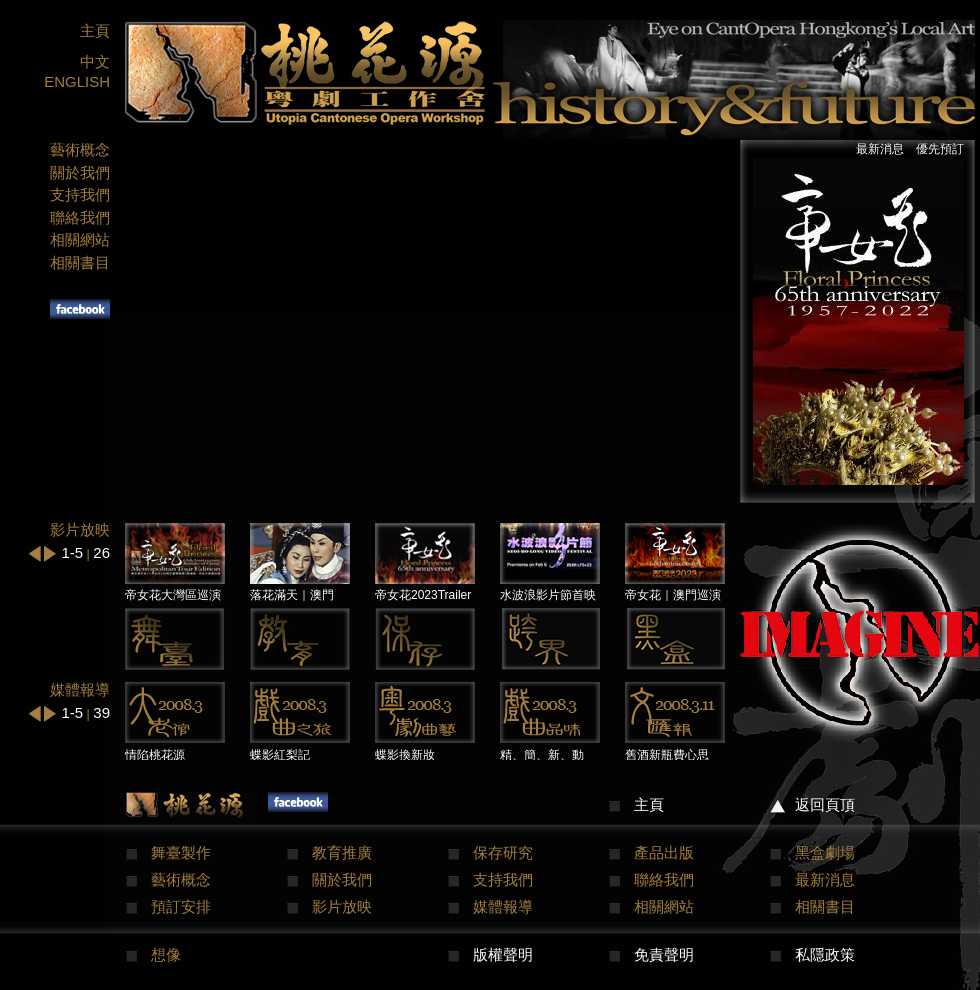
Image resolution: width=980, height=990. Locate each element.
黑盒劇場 (825, 852)
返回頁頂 (825, 804)
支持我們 (80, 194)
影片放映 (342, 906)
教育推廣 (342, 852)
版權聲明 (503, 954)
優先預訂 (940, 149)
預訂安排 (181, 906)
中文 (95, 61)
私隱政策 (825, 954)
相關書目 (80, 262)
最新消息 (880, 149)
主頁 (95, 30)
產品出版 (664, 852)
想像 (166, 954)
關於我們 (80, 172)
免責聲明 (664, 954)
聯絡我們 (80, 217)
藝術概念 (80, 149)
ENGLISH (77, 81)
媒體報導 (503, 906)
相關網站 (80, 239)
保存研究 (503, 852)
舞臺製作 (181, 852)
